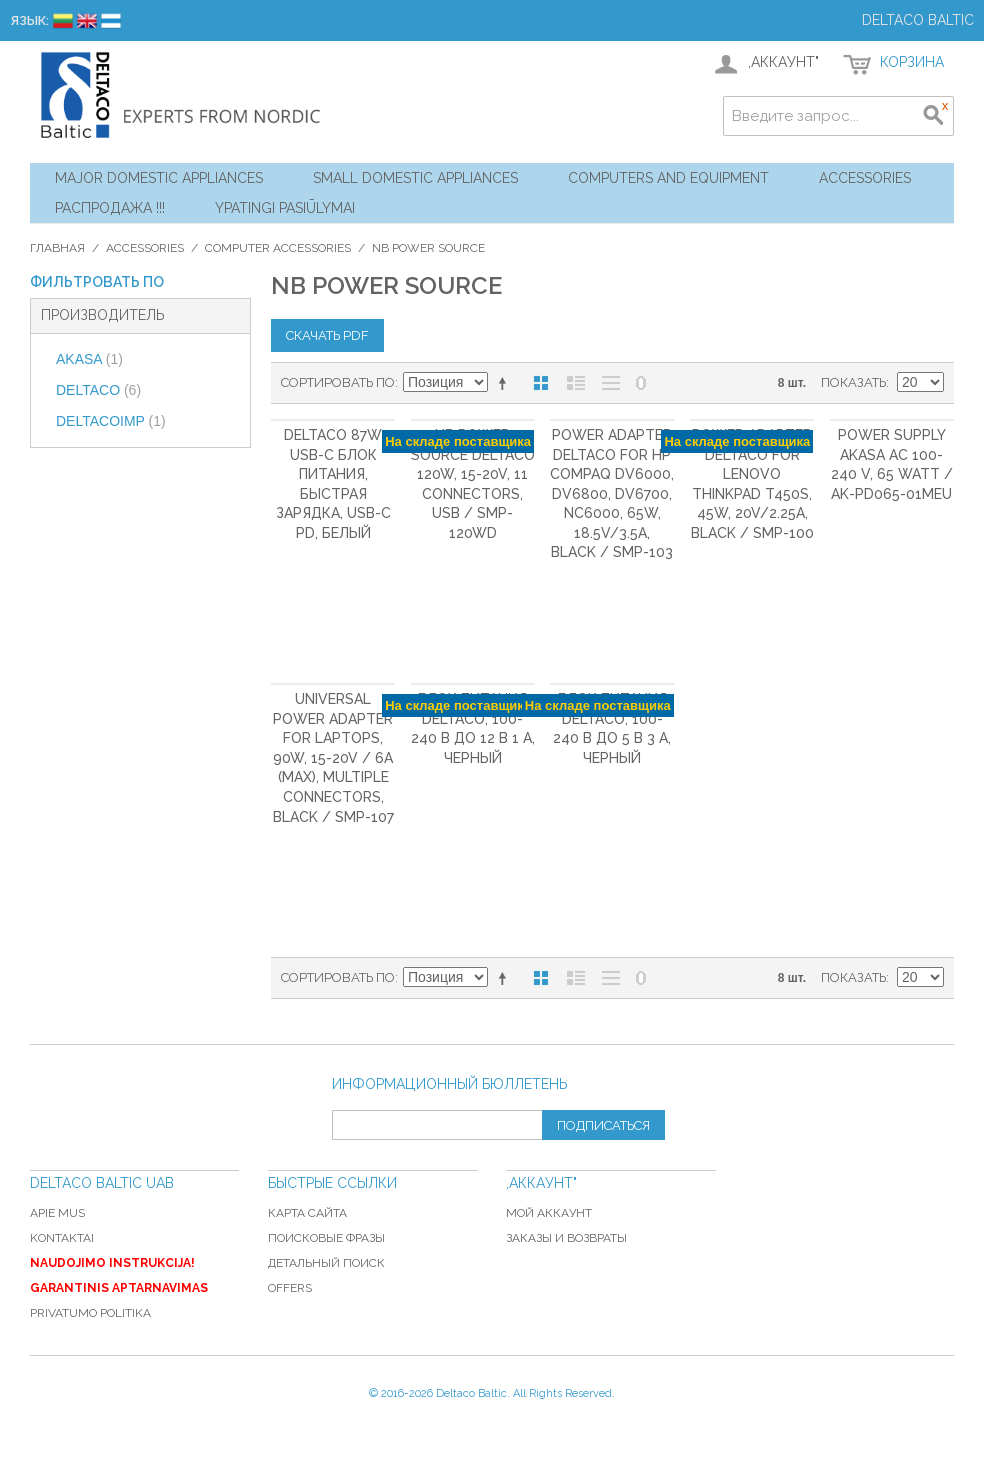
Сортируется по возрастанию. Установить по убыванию (506, 383)
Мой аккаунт (549, 1213)
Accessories (865, 178)
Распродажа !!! (110, 208)
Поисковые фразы (326, 1238)
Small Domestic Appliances (415, 178)
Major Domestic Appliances (159, 178)
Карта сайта (307, 1213)
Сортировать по (338, 382)
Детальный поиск (326, 1263)
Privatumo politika (90, 1313)
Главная (57, 248)
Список (576, 383)
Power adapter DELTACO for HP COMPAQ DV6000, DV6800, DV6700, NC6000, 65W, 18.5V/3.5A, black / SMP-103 (612, 494)
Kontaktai (62, 1238)
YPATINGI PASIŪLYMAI (285, 208)
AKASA (89, 359)
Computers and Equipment (668, 178)
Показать (853, 382)
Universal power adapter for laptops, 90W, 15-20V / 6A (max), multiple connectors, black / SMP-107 (333, 758)
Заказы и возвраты (566, 1238)
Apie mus (57, 1213)
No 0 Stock (641, 383)
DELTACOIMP (111, 421)
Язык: (29, 20)
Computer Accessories (278, 248)
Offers (290, 1288)
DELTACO (98, 390)
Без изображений (611, 383)
